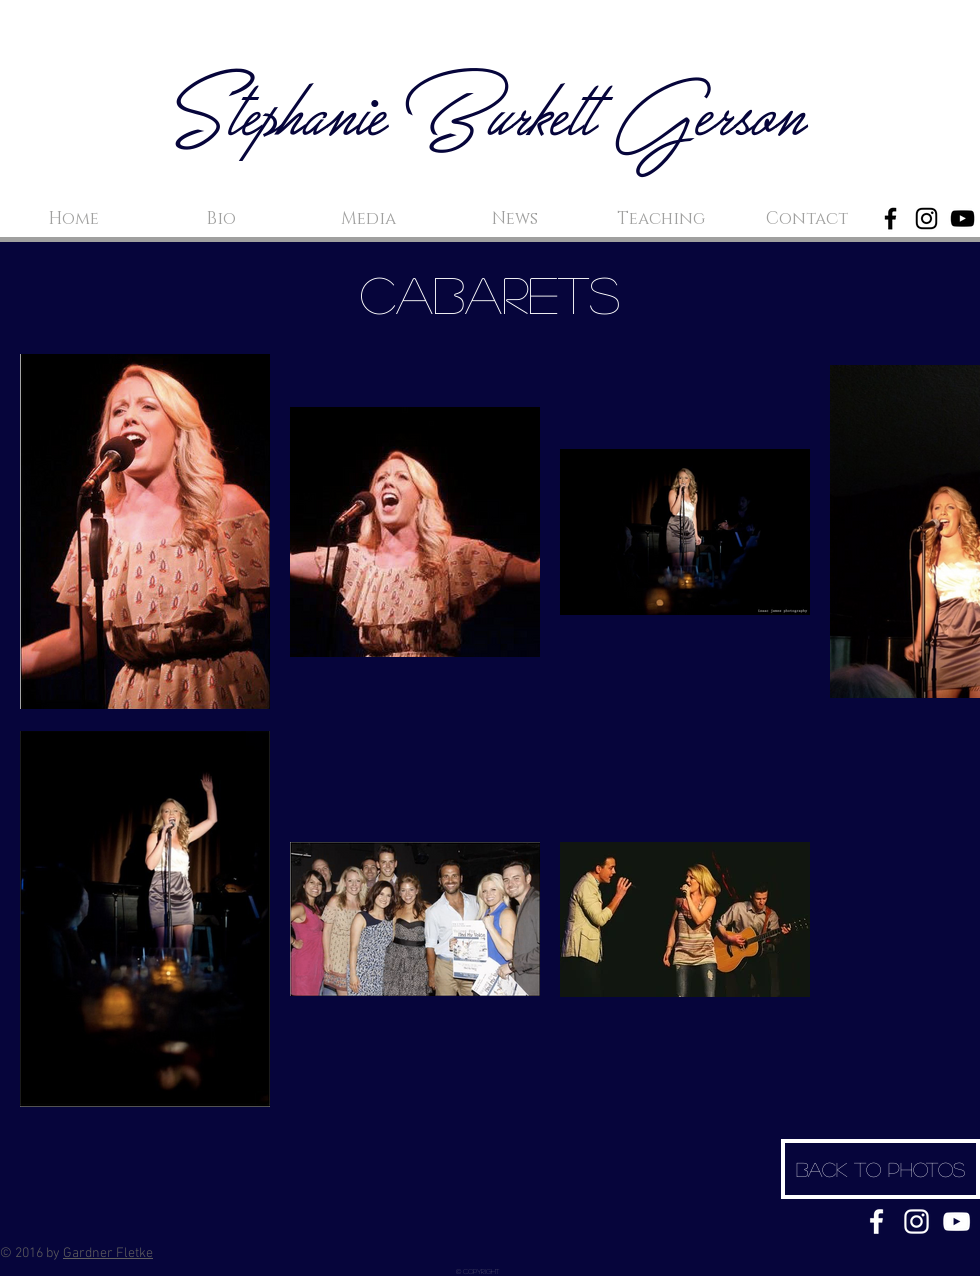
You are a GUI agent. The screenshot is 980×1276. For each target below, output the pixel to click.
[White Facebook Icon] (876, 1221)
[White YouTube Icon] (956, 1221)
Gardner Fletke (108, 1253)
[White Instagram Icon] (916, 1221)
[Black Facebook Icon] (890, 218)
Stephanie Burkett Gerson (490, 121)
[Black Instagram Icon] (926, 218)
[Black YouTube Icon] (962, 218)
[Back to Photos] (880, 1169)
